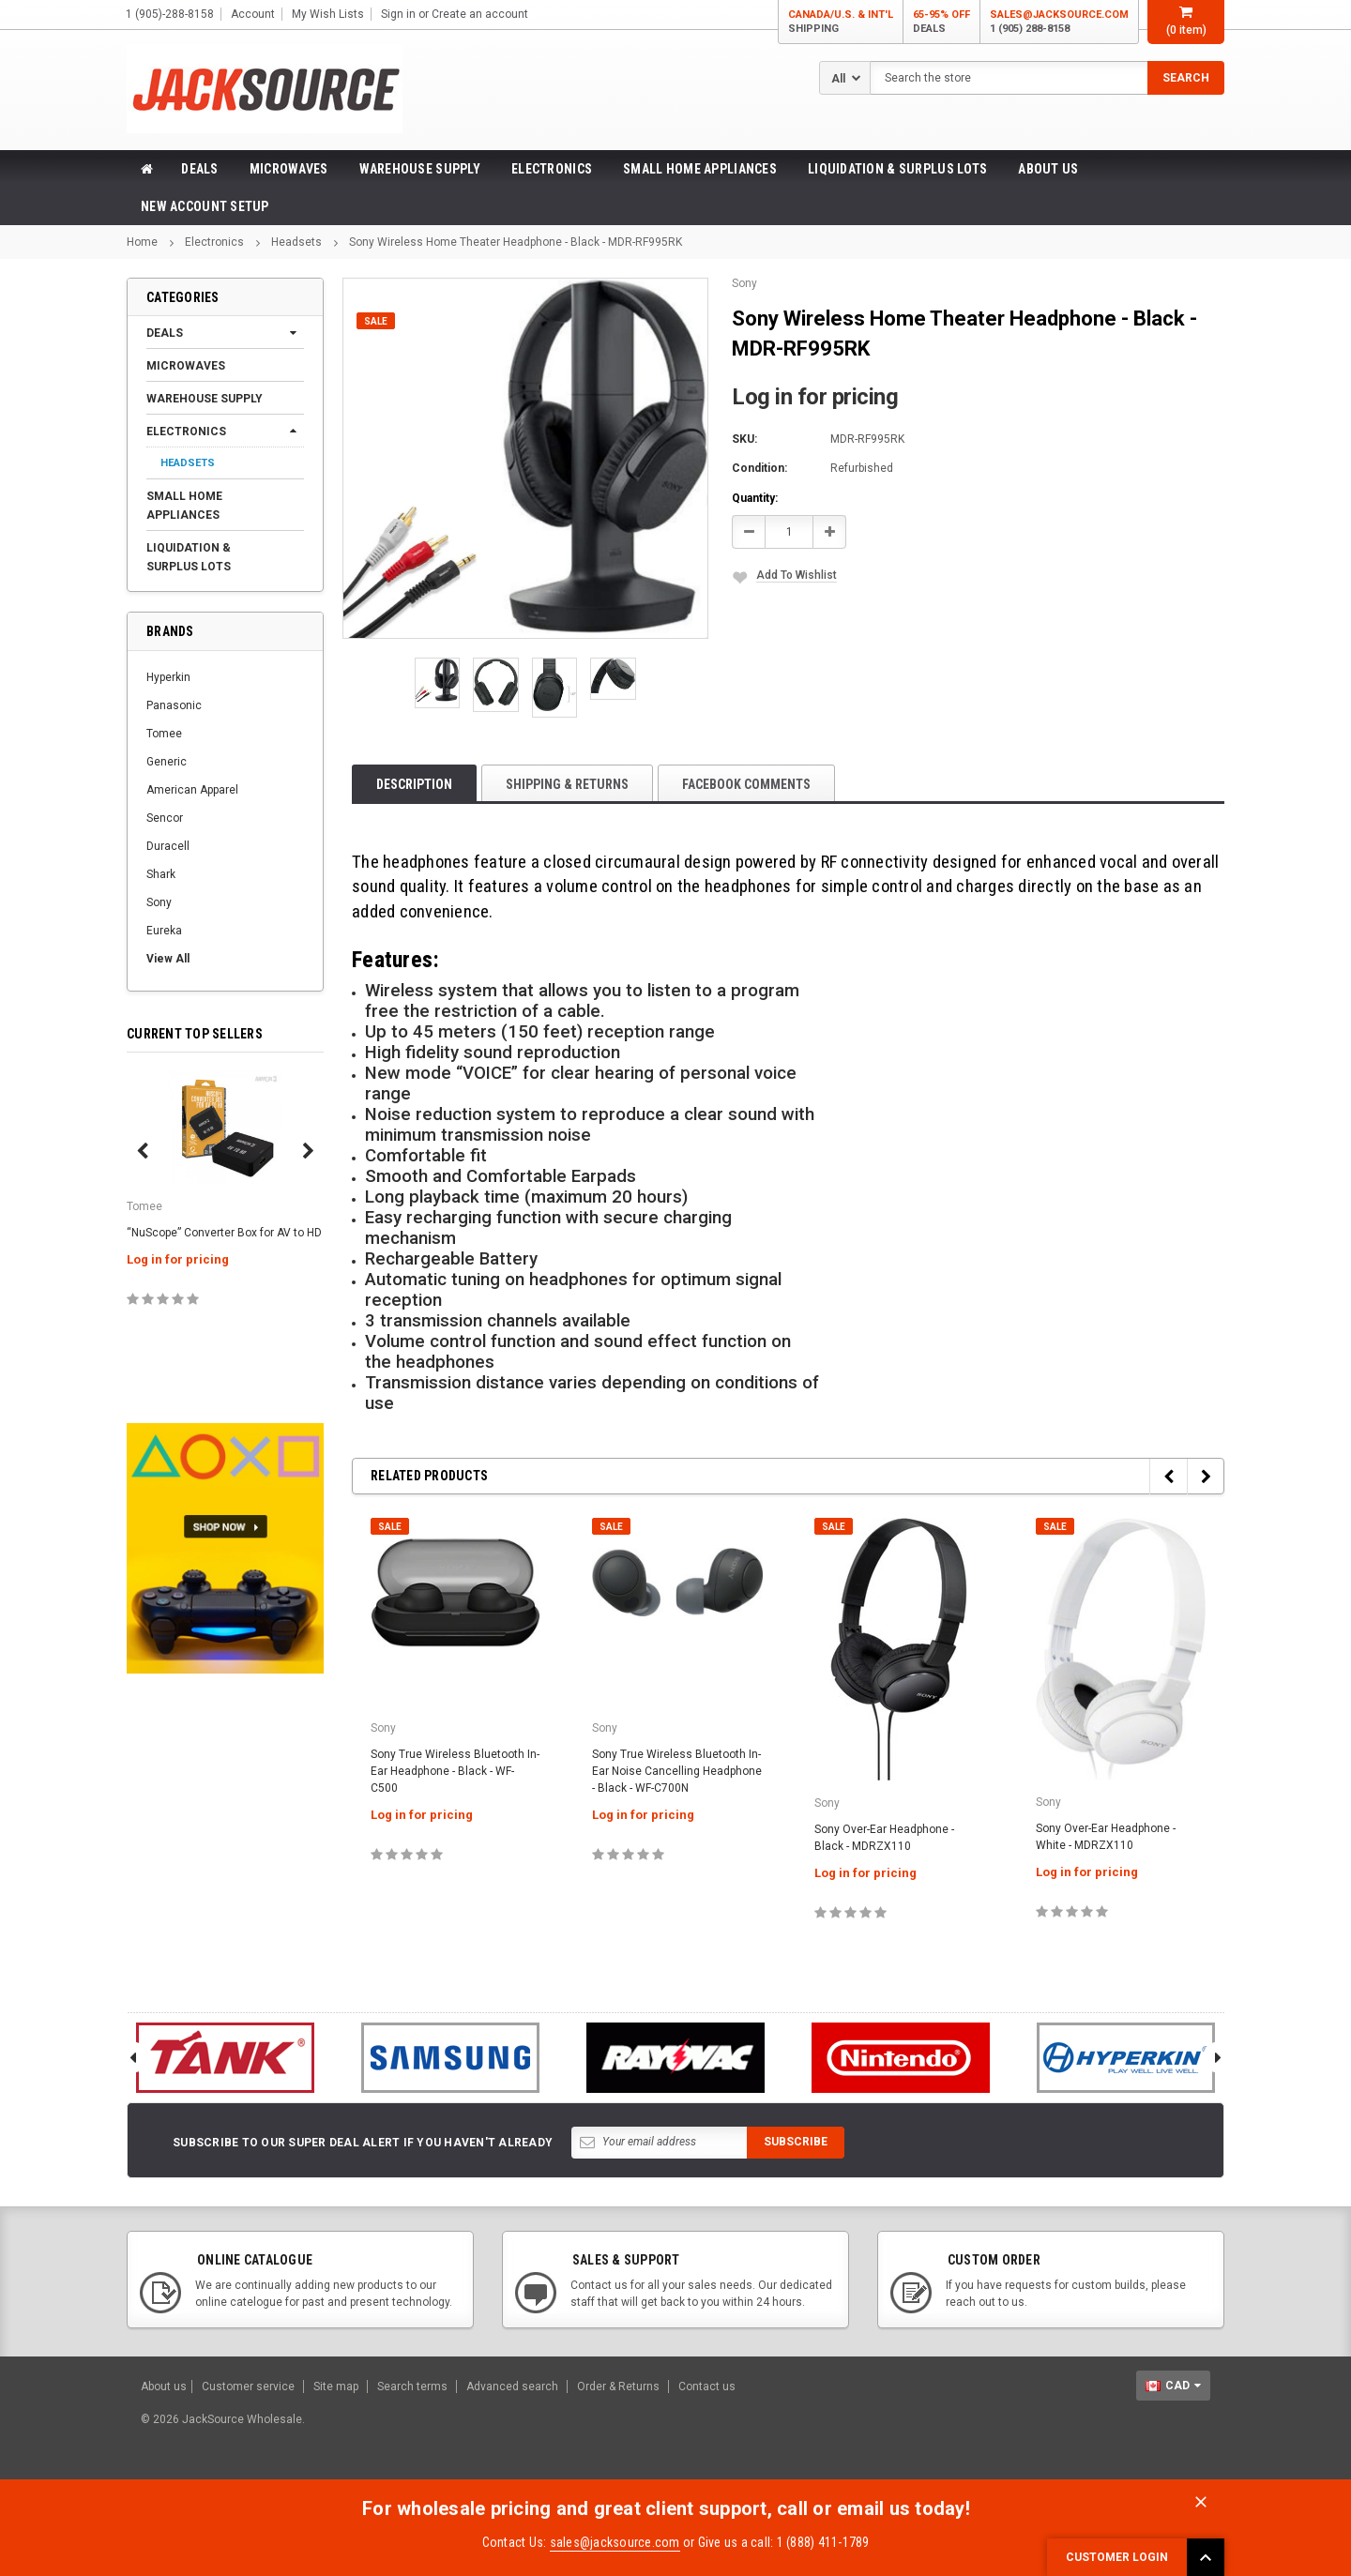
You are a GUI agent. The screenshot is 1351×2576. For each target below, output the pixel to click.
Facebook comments (746, 784)
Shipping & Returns (567, 784)
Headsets (296, 242)
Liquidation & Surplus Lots (897, 168)
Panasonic (174, 705)
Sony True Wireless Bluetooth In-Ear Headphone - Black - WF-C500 (455, 1771)
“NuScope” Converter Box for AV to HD (224, 1232)
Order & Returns (618, 2386)
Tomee (164, 733)
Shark (160, 874)
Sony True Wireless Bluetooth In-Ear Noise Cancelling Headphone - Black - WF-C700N (677, 1771)
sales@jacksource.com (1059, 22)
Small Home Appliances (700, 168)
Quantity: (755, 498)
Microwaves (289, 168)
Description (414, 784)
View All (168, 958)
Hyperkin (168, 677)
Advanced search (512, 2386)
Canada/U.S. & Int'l (840, 22)
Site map (335, 2386)
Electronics (551, 168)
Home (142, 242)
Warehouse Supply (419, 168)
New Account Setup (205, 206)
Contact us (707, 2386)
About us (164, 2386)
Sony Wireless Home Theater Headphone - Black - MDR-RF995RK (515, 242)
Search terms (412, 2386)
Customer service (248, 2386)
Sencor (164, 818)
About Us (1048, 168)
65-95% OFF (941, 22)
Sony (159, 902)
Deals (199, 168)
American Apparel (192, 789)
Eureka (164, 930)
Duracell (168, 846)
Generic (166, 761)
